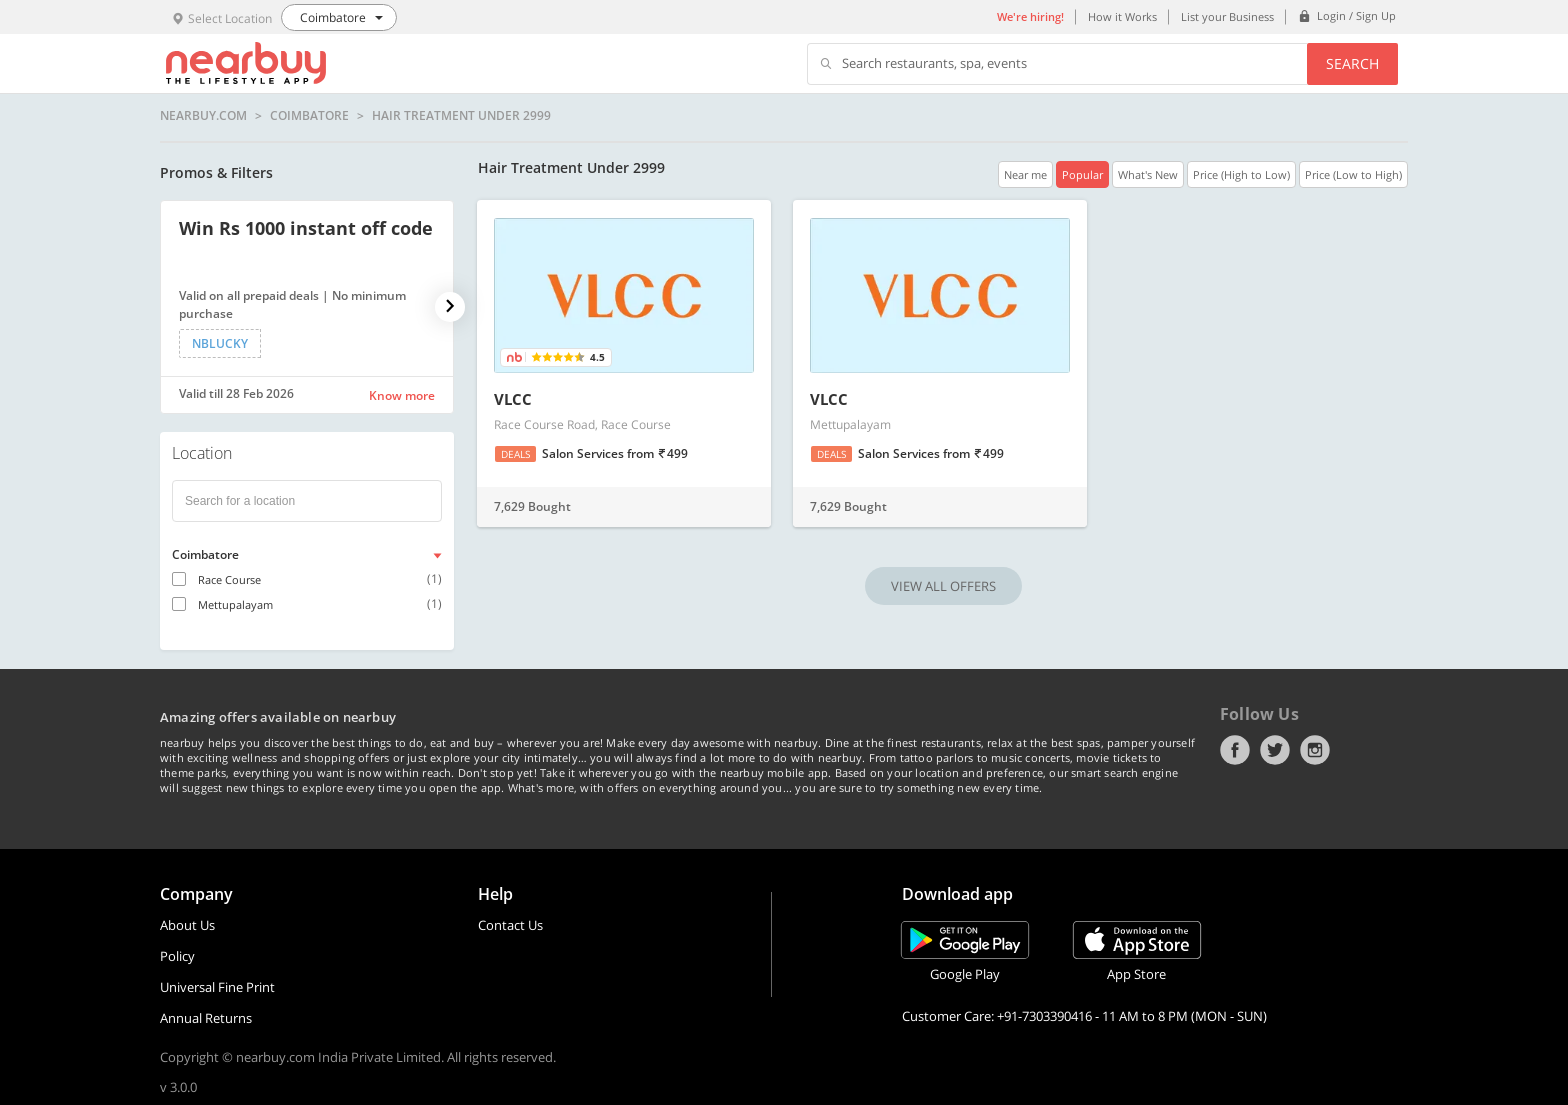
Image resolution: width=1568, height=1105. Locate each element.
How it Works (1122, 16)
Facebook (1235, 750)
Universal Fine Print (217, 987)
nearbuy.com (203, 116)
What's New (1148, 174)
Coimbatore (309, 116)
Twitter (1275, 750)
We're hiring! (1030, 16)
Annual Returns (206, 1018)
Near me (1025, 174)
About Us (187, 925)
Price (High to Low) (1241, 174)
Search (1352, 63)
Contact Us (510, 925)
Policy (177, 956)
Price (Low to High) (1353, 174)
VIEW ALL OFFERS (943, 586)
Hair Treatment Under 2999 (461, 116)
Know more (402, 395)
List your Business (1227, 16)
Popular (1082, 174)
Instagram (1315, 750)
